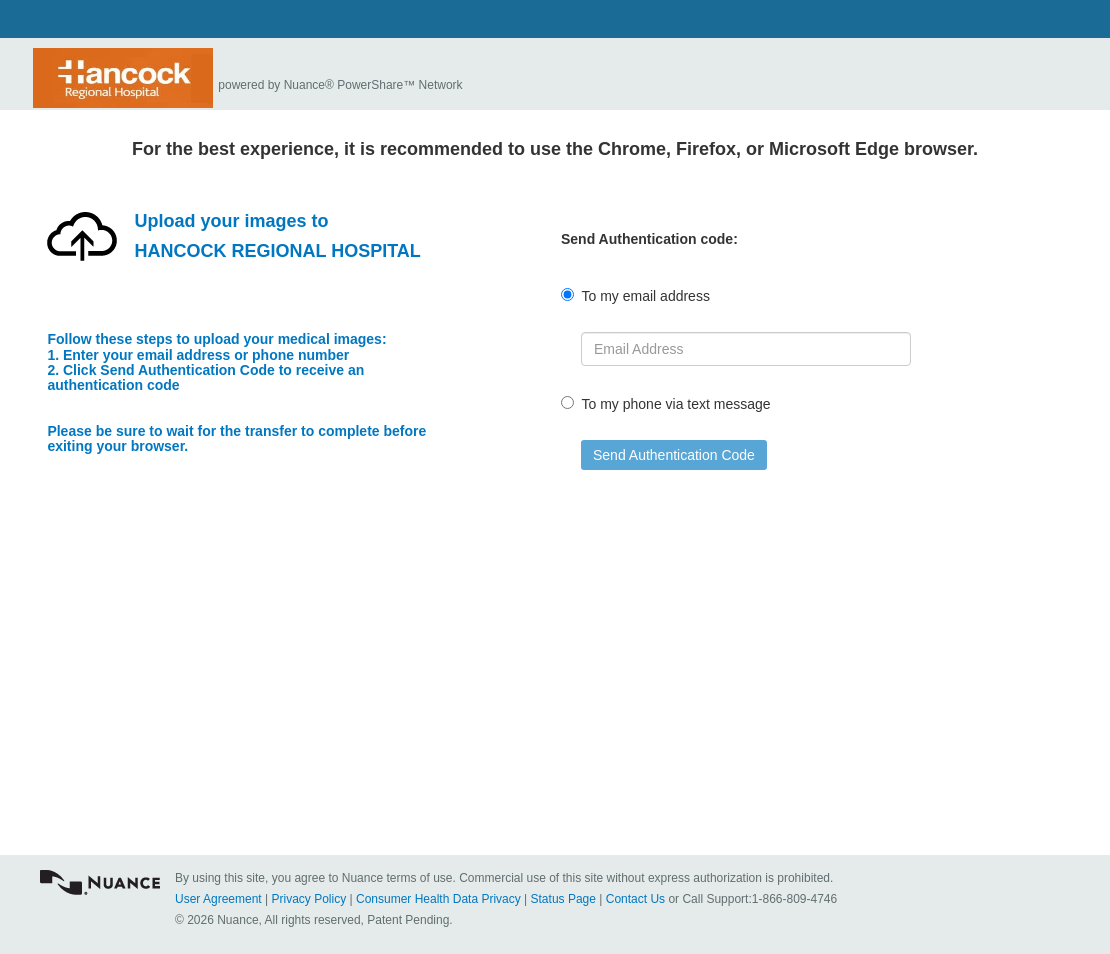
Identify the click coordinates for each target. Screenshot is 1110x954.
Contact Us (635, 899)
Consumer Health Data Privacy (438, 899)
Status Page (563, 899)
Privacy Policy (309, 899)
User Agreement (218, 899)
